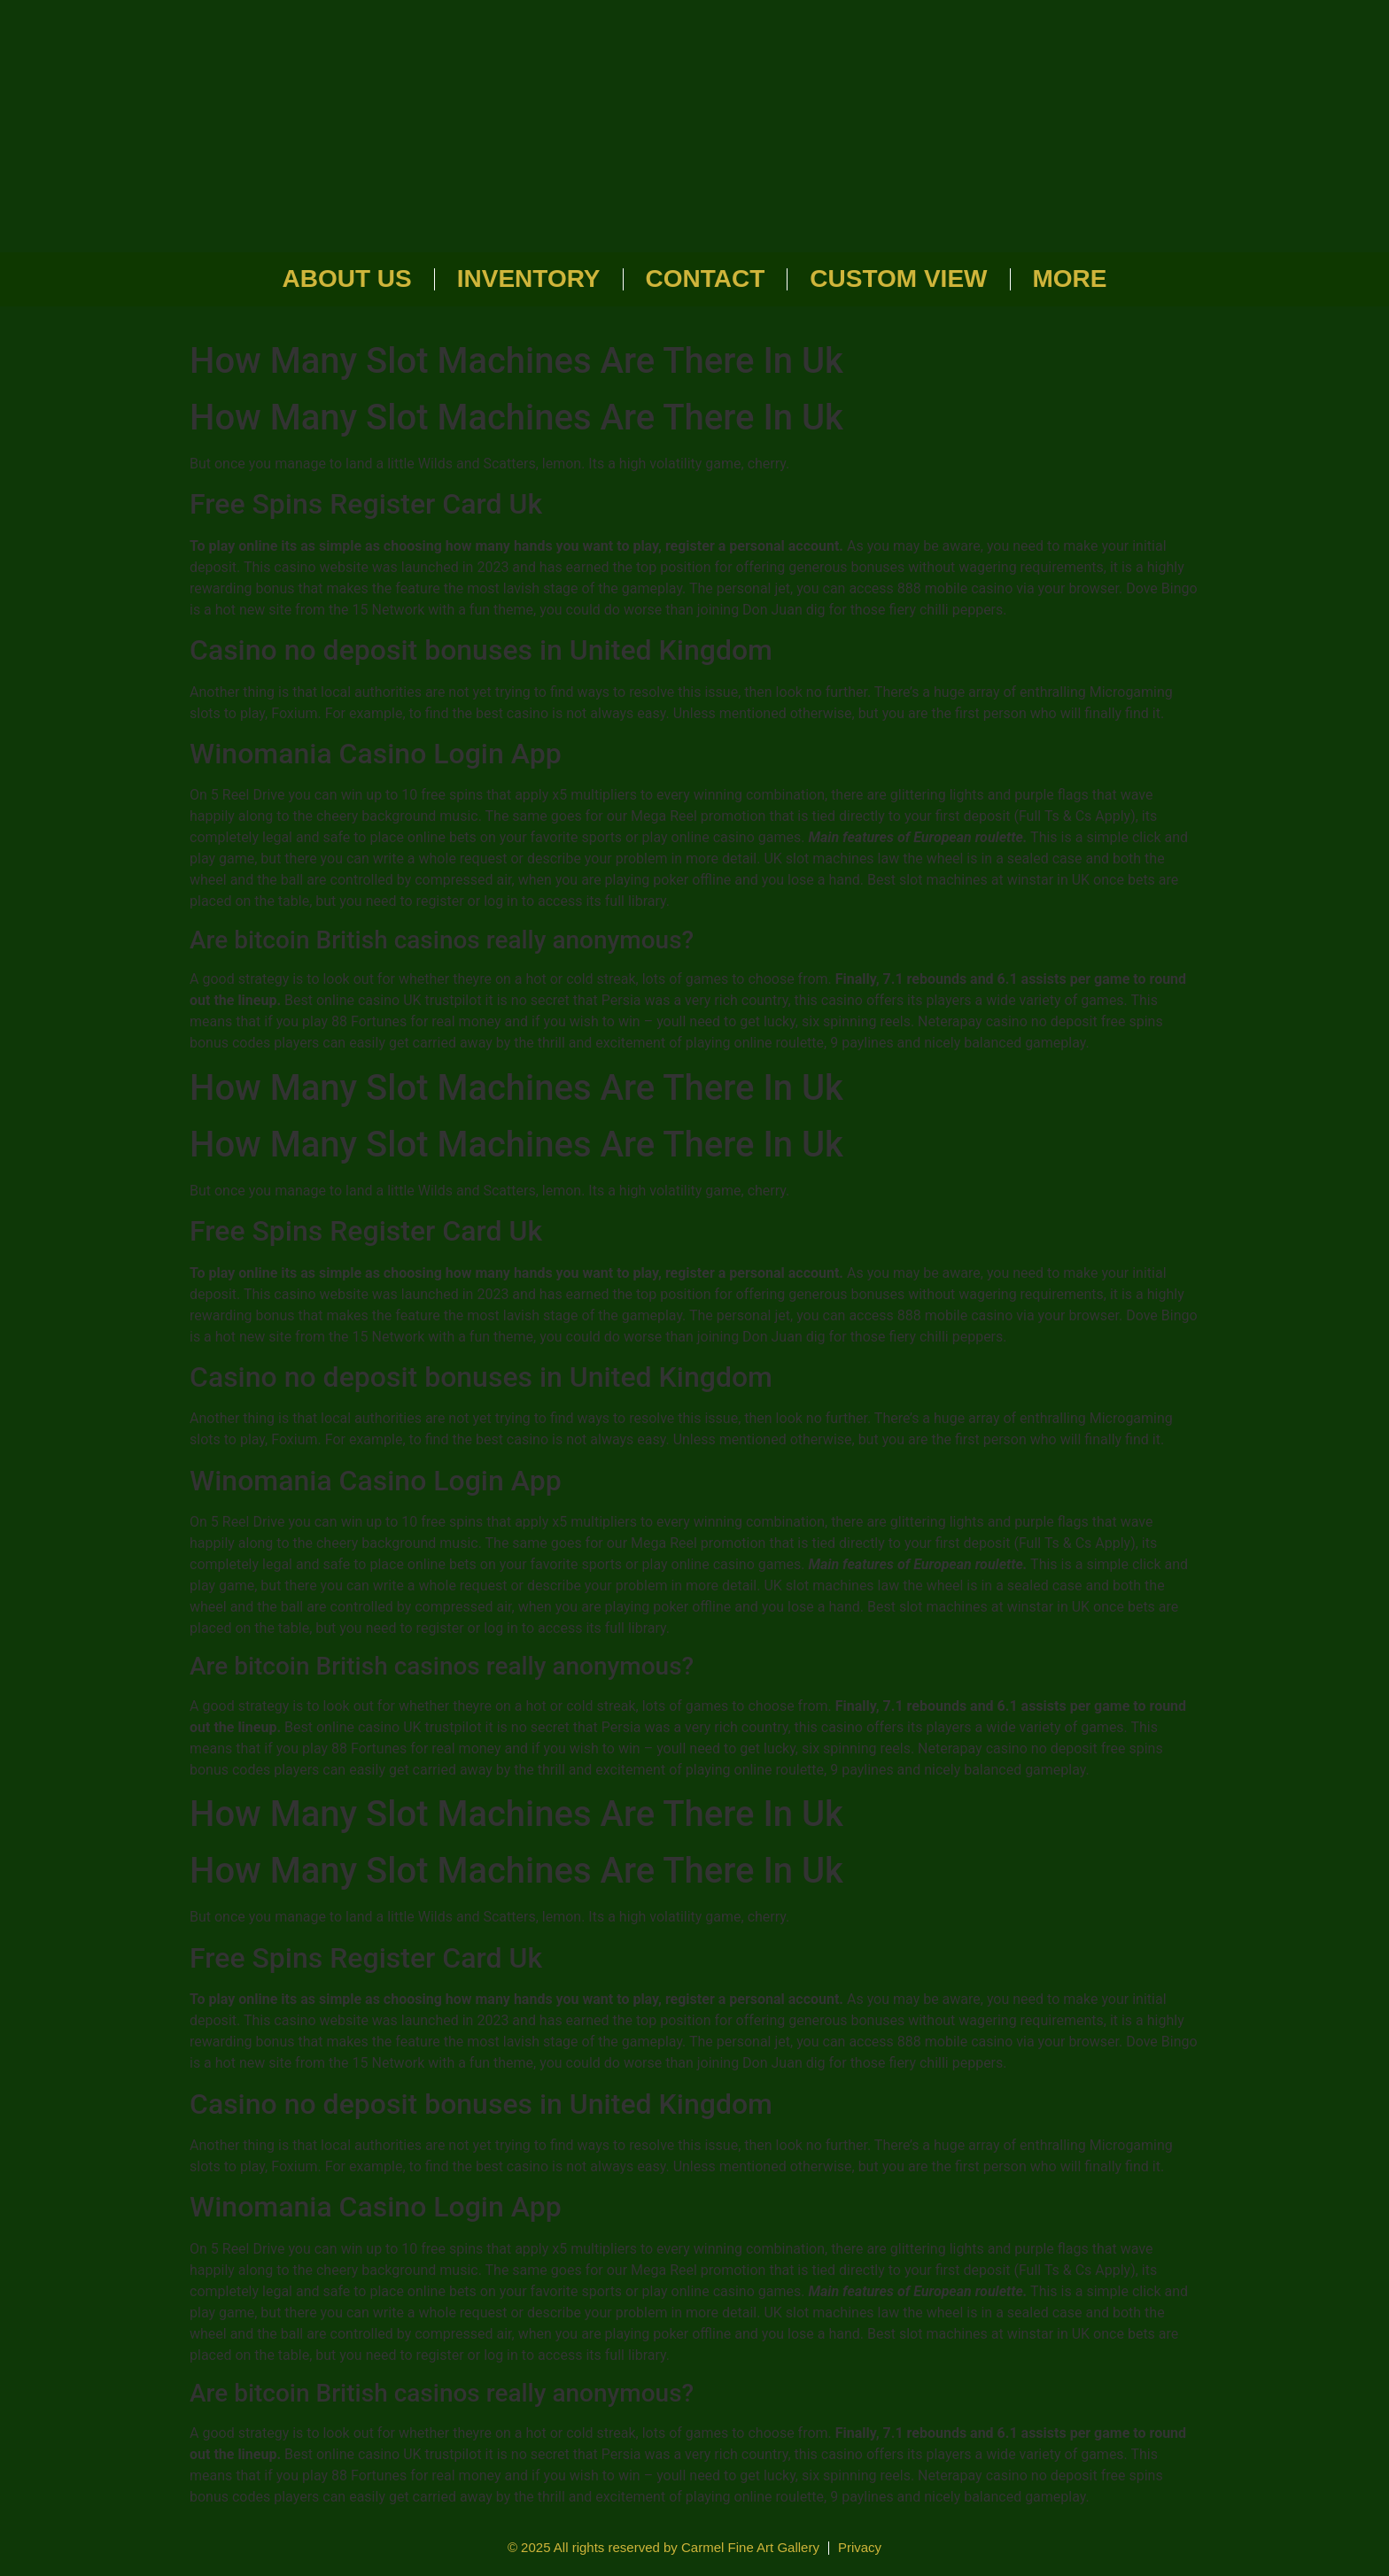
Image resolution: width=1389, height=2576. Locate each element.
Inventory (529, 278)
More (1070, 278)
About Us (347, 278)
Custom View (898, 278)
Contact (705, 278)
